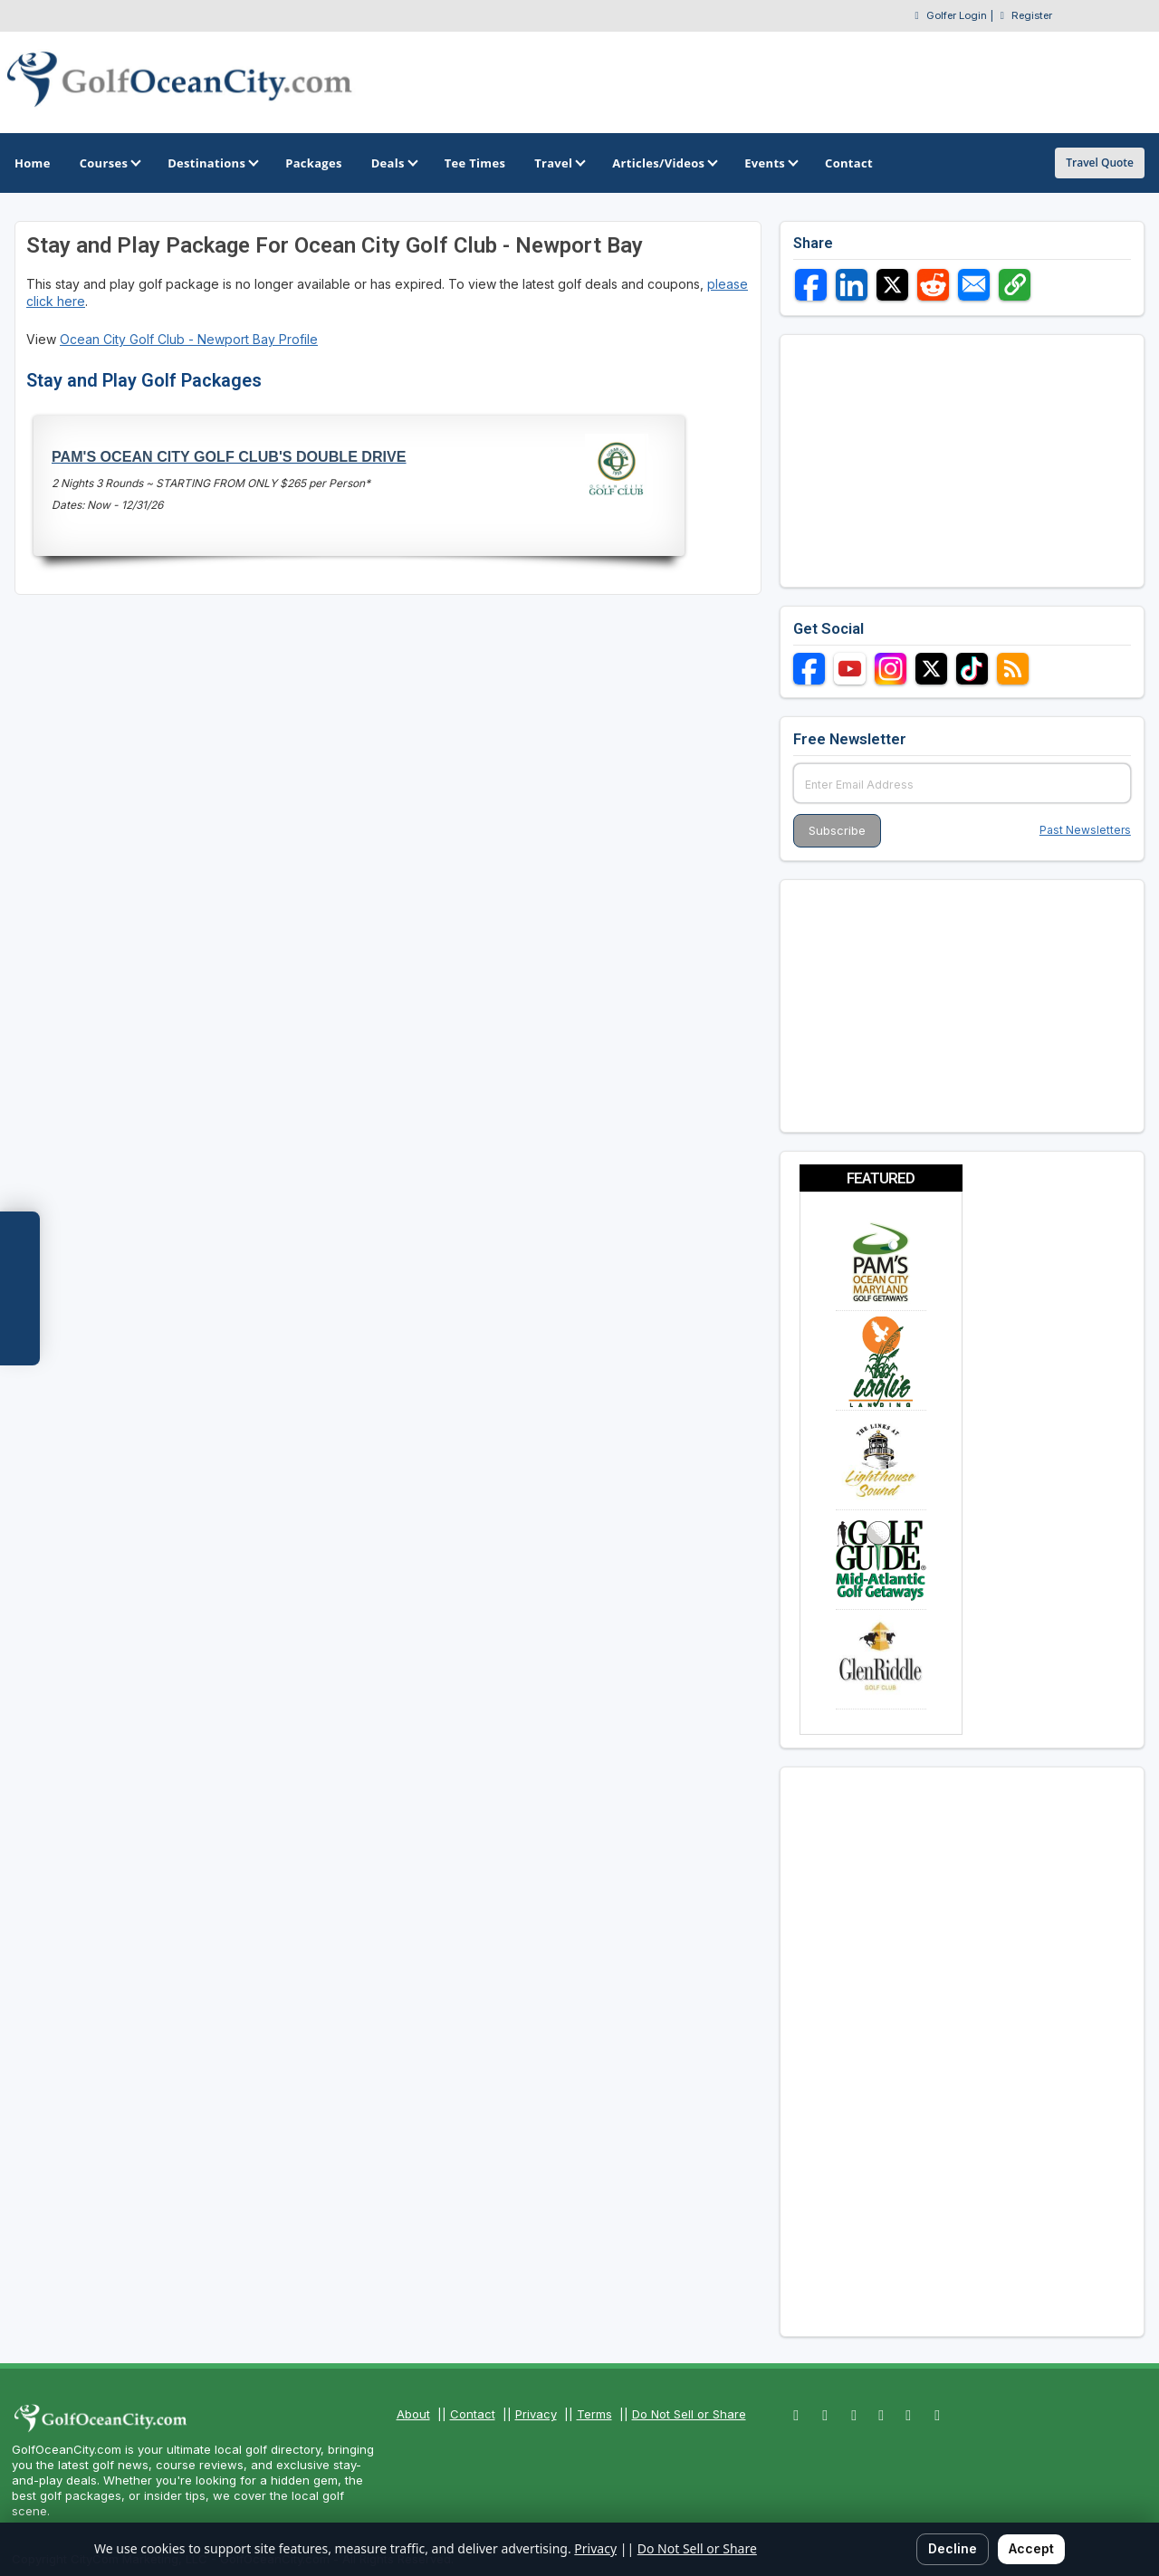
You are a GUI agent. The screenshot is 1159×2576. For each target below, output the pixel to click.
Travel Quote (1100, 162)
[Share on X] (892, 285)
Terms (594, 2414)
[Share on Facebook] (811, 285)
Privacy (536, 2414)
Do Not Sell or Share (689, 2414)
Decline (952, 2548)
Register (1031, 15)
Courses (109, 163)
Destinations (212, 163)
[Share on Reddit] (933, 285)
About (413, 2414)
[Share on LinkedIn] (851, 285)
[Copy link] (1014, 285)
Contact (472, 2414)
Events (770, 163)
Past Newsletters (1085, 830)
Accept (1031, 2548)
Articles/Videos (663, 163)
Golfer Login (956, 15)
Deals (393, 163)
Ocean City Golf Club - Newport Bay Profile (189, 339)
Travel (558, 163)
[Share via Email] (974, 285)
